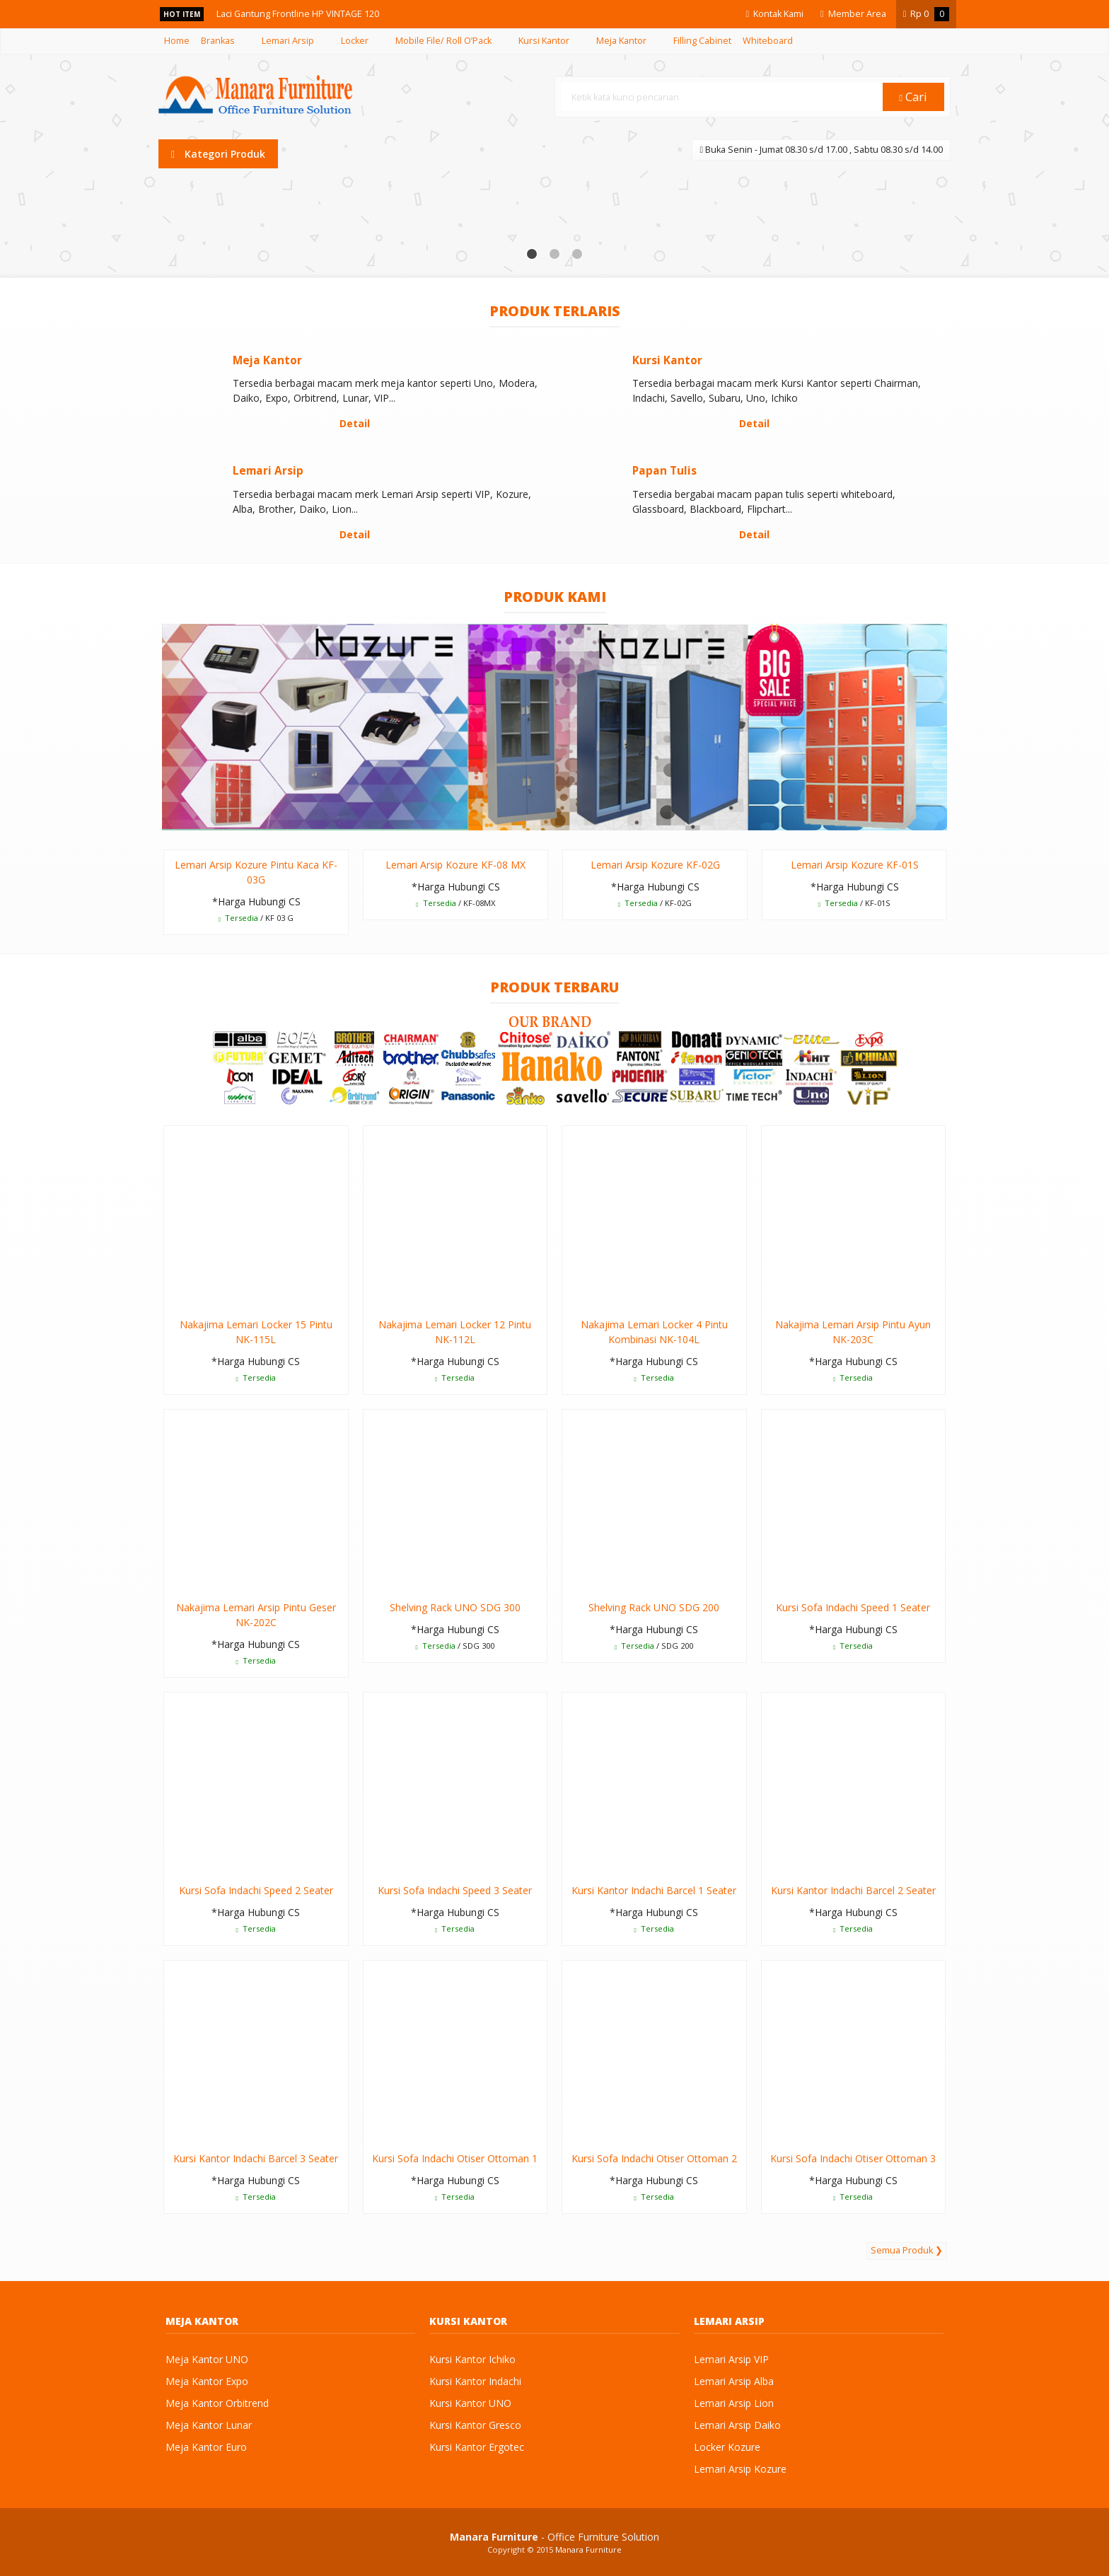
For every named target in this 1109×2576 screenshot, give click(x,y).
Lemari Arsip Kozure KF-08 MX (455, 864)
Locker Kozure (727, 2447)
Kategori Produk (218, 154)
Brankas (218, 41)
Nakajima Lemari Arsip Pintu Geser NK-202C (256, 1615)
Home (177, 41)
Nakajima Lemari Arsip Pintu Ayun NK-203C (853, 1332)
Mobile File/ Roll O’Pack (443, 41)
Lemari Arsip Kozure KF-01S (855, 864)
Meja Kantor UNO (207, 2359)
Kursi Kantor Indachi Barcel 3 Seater (255, 2158)
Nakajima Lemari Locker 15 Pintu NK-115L (256, 1332)
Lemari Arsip (288, 41)
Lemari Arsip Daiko (737, 2425)
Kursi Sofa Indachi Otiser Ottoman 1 (455, 2158)
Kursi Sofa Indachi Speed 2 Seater (256, 1890)
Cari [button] (914, 96)
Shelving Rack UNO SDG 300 (455, 1607)
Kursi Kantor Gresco (475, 2425)
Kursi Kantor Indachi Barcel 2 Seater (853, 1890)
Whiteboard (768, 41)
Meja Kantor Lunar (209, 2425)
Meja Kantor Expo (207, 2381)
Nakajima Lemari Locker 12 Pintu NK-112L (454, 1332)
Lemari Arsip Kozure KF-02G (655, 864)
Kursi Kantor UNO (470, 2403)
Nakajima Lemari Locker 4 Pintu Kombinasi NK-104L (654, 1332)
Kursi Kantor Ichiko (472, 2359)
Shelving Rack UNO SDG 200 (653, 1607)
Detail (354, 423)
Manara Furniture (588, 2549)
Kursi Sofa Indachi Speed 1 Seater (853, 1607)
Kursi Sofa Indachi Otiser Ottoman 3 (853, 2158)
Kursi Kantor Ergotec (476, 2447)
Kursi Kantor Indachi (475, 2381)
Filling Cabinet (702, 41)
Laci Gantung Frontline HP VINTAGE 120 (303, 14)
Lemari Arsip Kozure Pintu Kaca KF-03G (256, 872)
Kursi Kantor (543, 41)
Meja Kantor (621, 41)
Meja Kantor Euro (206, 2447)
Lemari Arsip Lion (734, 2403)
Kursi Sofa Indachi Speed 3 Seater (455, 1890)
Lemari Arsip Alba (734, 2381)
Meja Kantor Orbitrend (217, 2403)
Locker (354, 41)
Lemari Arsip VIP (731, 2359)
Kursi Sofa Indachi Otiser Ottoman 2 (654, 2158)
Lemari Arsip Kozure (740, 2469)
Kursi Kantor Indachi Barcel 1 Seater (653, 1890)
